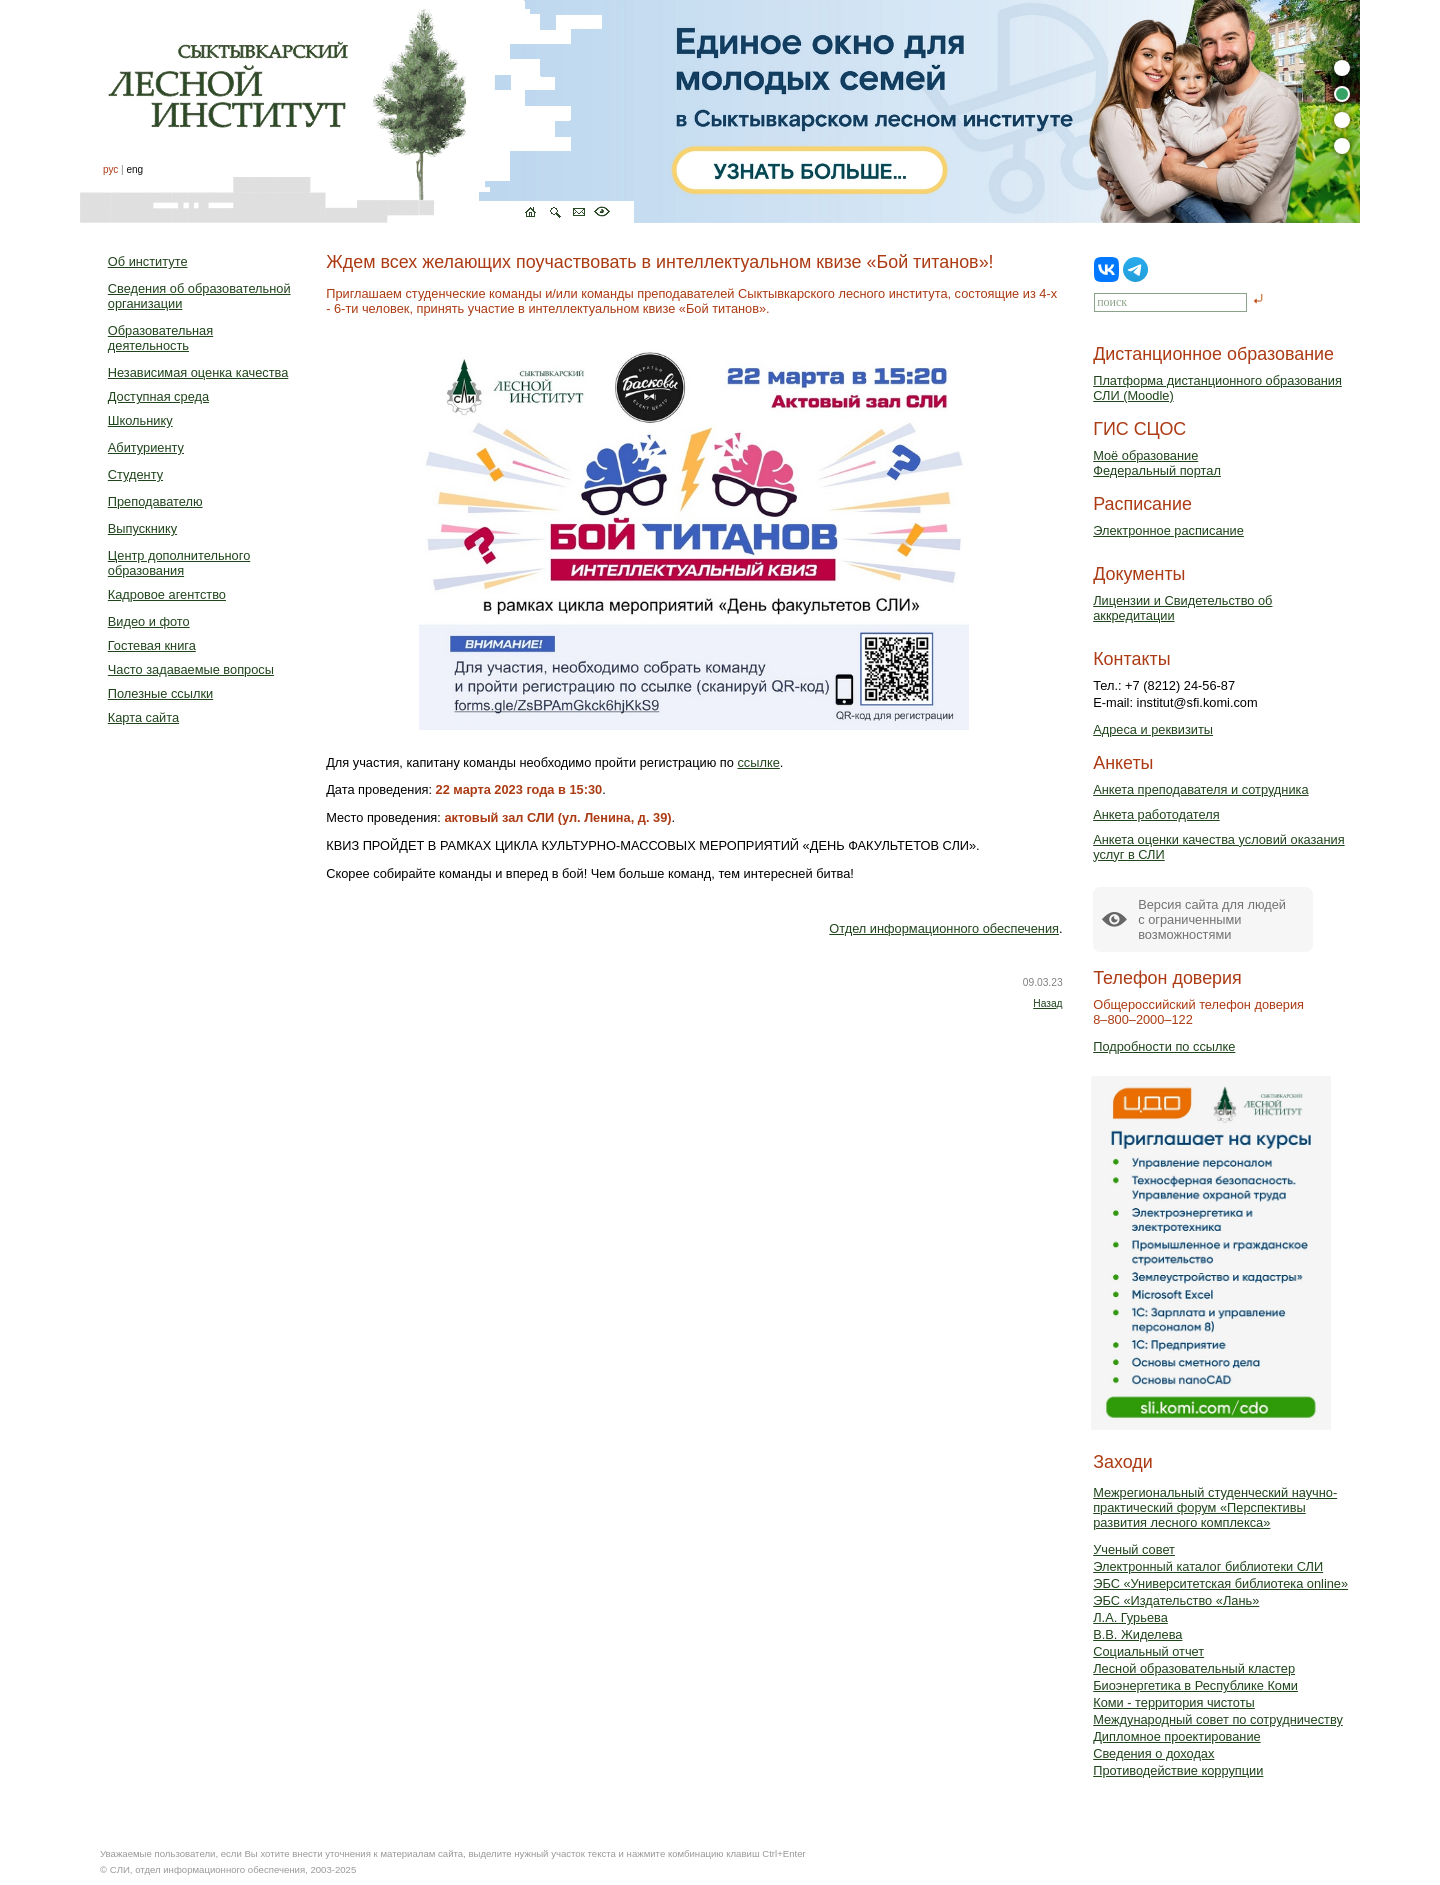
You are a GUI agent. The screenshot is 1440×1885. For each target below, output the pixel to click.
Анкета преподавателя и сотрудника (1200, 789)
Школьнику (140, 420)
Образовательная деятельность (160, 338)
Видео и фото (149, 621)
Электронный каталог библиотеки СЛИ (1208, 1566)
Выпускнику (142, 528)
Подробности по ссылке (1164, 1046)
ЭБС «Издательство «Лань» (1176, 1600)
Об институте (148, 261)
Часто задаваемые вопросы (191, 669)
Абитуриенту (146, 447)
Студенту (135, 474)
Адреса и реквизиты (1153, 729)
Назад (1047, 1003)
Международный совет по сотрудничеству (1218, 1719)
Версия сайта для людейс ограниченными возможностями (1212, 919)
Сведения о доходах (1153, 1753)
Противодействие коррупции (1178, 1770)
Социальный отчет (1148, 1651)
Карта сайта (143, 717)
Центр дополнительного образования (179, 563)
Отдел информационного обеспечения (944, 928)
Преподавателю (155, 501)
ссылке (758, 762)
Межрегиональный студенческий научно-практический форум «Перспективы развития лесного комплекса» (1215, 1507)
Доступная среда (158, 396)
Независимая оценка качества (198, 372)
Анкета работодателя (1156, 814)
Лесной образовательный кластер (1194, 1668)
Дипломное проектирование (1177, 1736)
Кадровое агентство (167, 594)
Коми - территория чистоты (1174, 1702)
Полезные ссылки (160, 693)
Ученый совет (1134, 1549)
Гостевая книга (152, 645)
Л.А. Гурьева (1130, 1617)
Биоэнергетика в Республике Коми (1195, 1685)
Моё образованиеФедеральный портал (1157, 463)
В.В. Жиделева (1137, 1634)
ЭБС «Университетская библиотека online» (1220, 1583)
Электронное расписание (1168, 530)
